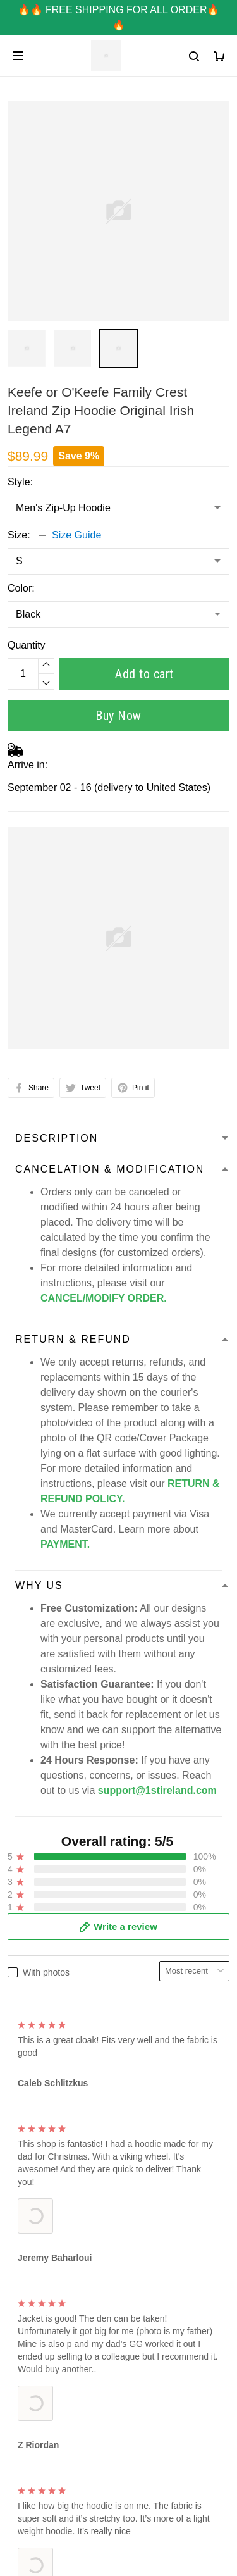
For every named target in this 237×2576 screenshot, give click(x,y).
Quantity (27, 645)
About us (27, 2267)
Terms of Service (45, 2310)
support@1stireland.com (95, 2074)
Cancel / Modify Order (57, 2353)
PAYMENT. (65, 1544)
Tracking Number (46, 2396)
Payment (27, 2331)
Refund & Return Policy (60, 2417)
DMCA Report (39, 2460)
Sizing (21, 2203)
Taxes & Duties (41, 2439)
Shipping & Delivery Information (78, 2374)
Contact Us (33, 2160)
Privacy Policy (39, 2288)
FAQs (20, 2182)
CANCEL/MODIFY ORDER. (103, 1298)
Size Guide (76, 535)
